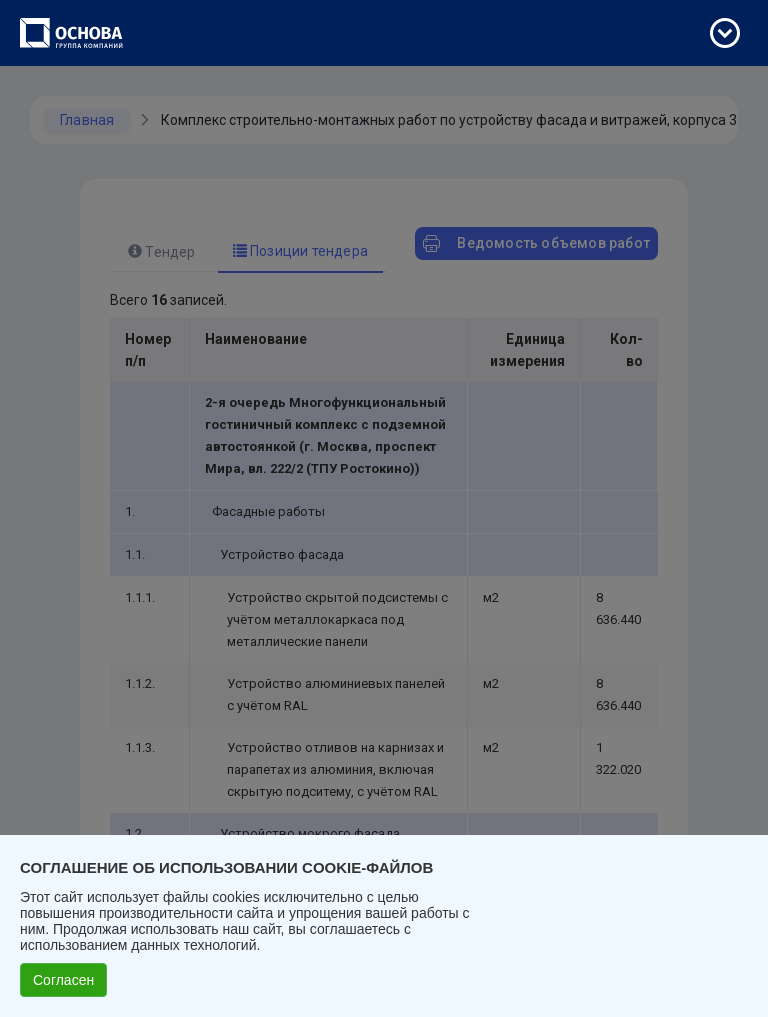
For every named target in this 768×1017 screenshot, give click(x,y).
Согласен (63, 980)
